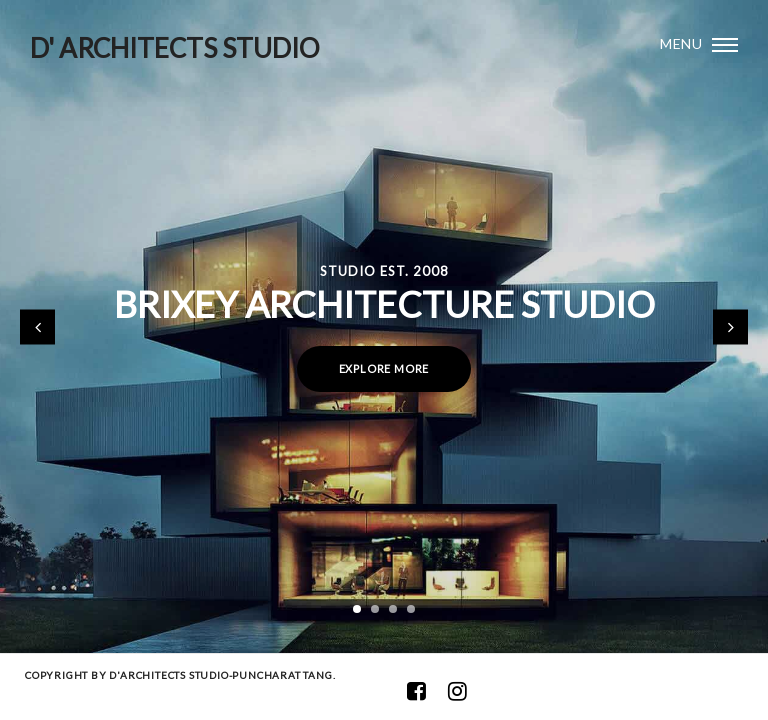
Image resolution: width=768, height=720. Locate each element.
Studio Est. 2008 (384, 271)
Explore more (384, 368)
